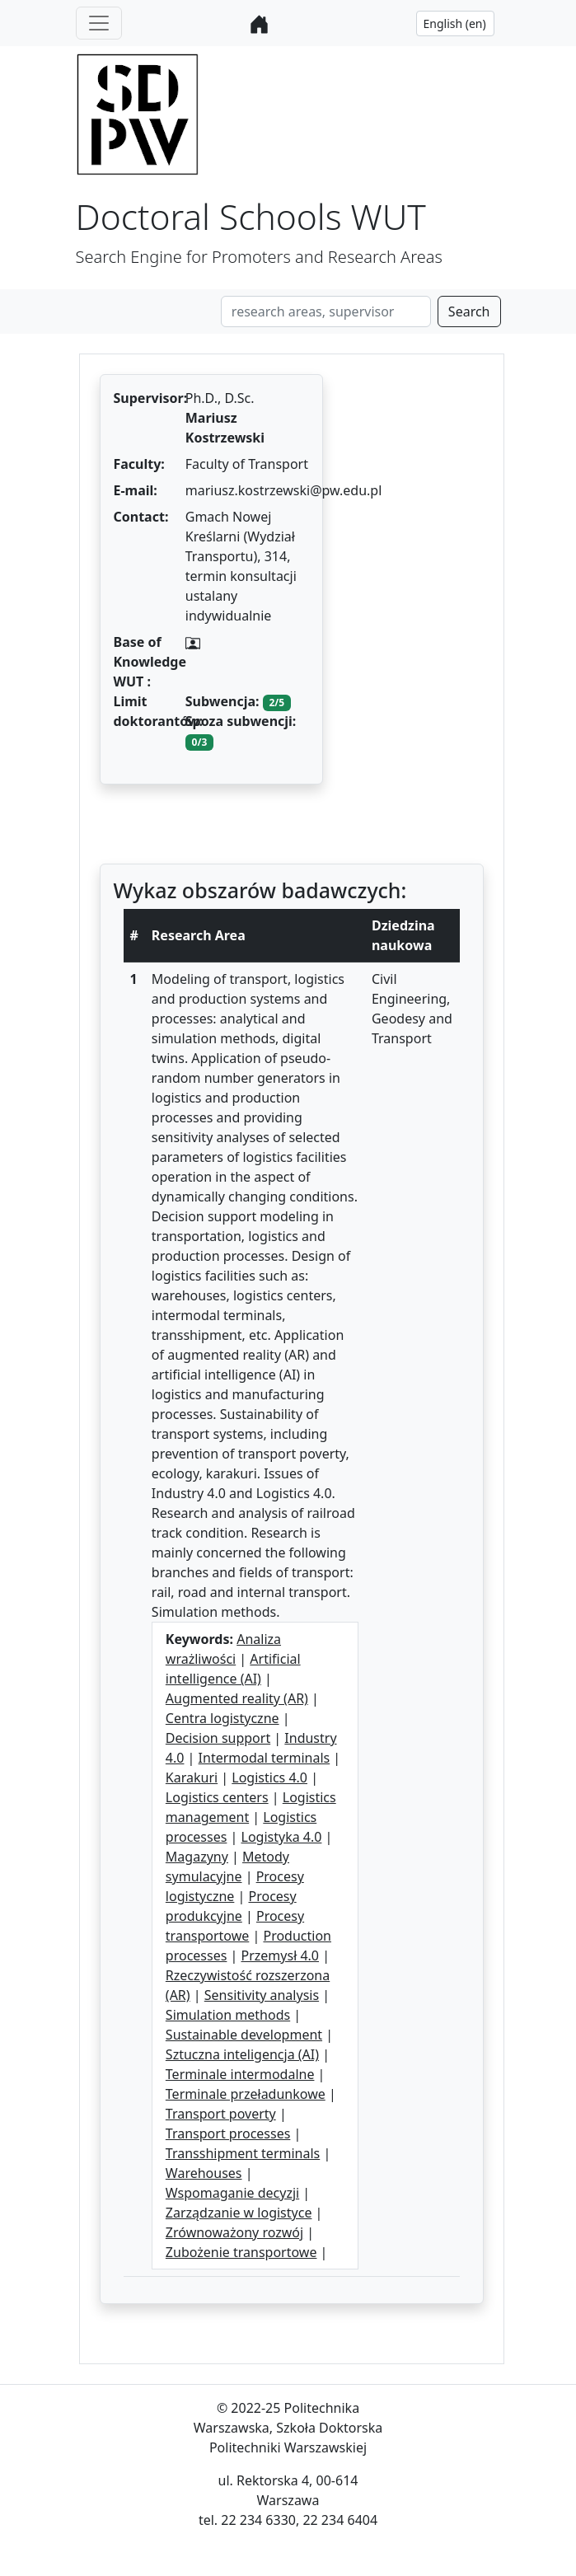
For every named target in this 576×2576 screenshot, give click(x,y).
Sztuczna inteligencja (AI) (242, 2054)
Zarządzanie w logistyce (239, 2213)
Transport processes (228, 2133)
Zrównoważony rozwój (234, 2232)
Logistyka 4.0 (281, 1837)
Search (469, 311)
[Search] (326, 311)
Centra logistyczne (222, 1718)
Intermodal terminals (264, 1758)
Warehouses (204, 2173)
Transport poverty (221, 2114)
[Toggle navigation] (99, 23)
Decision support (218, 1738)
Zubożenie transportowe (241, 2252)
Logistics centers (217, 1797)
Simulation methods (228, 2015)
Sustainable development (244, 2035)
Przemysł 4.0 (280, 1955)
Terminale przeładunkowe (245, 2094)
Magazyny (197, 1857)
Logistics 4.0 (269, 1777)
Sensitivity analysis (261, 1995)
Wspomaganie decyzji (232, 2193)
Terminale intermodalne (240, 2074)
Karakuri (192, 1777)
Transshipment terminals (243, 2153)
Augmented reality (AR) (237, 1698)
